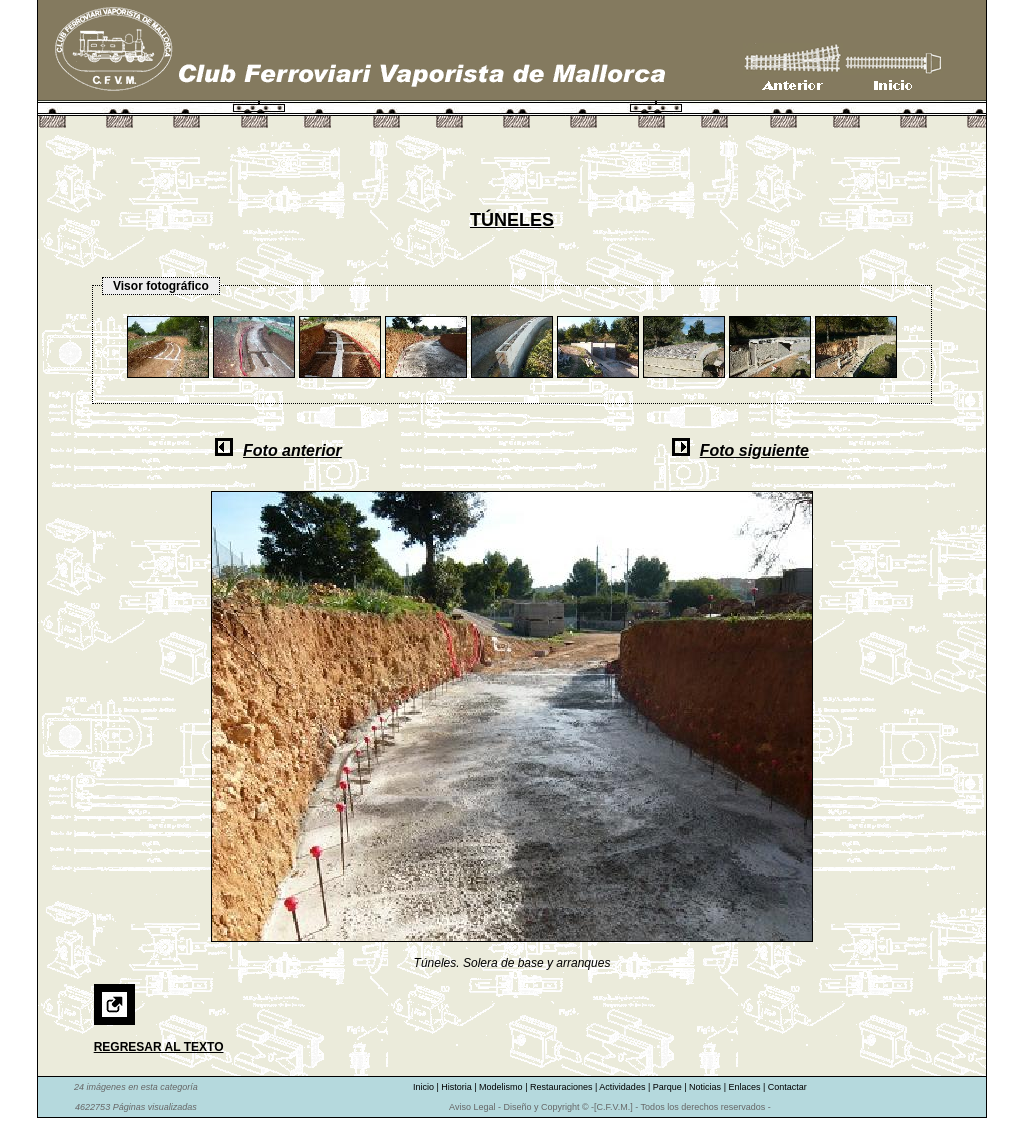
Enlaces (745, 1087)
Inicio (425, 1087)
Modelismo (502, 1087)
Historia (457, 1087)
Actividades (623, 1087)
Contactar (787, 1087)
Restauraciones (562, 1087)
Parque (669, 1087)
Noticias (706, 1087)
